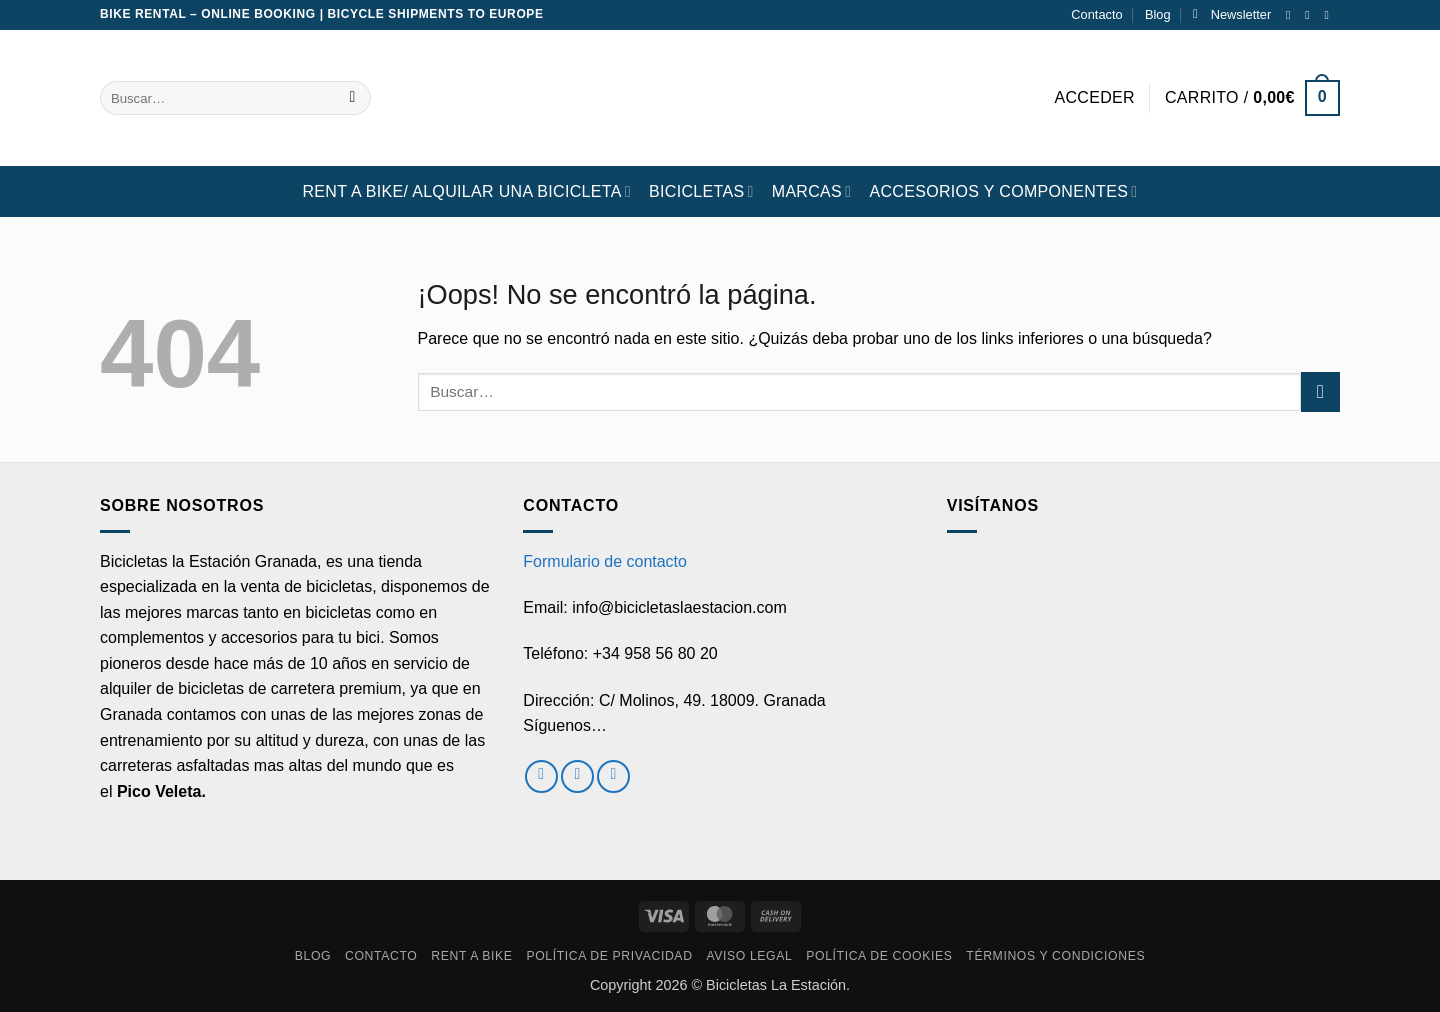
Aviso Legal (749, 956)
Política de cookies (879, 956)
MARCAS (812, 191)
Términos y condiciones (1055, 956)
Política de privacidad (609, 956)
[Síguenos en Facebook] (1292, 15)
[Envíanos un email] (1330, 15)
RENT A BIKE (471, 956)
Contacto (1096, 14)
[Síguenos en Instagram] (1311, 15)
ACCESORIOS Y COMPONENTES (1003, 191)
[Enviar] (352, 98)
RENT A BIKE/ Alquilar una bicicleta (466, 191)
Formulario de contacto (605, 561)
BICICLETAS (701, 191)
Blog (1158, 14)
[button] (1232, 15)
